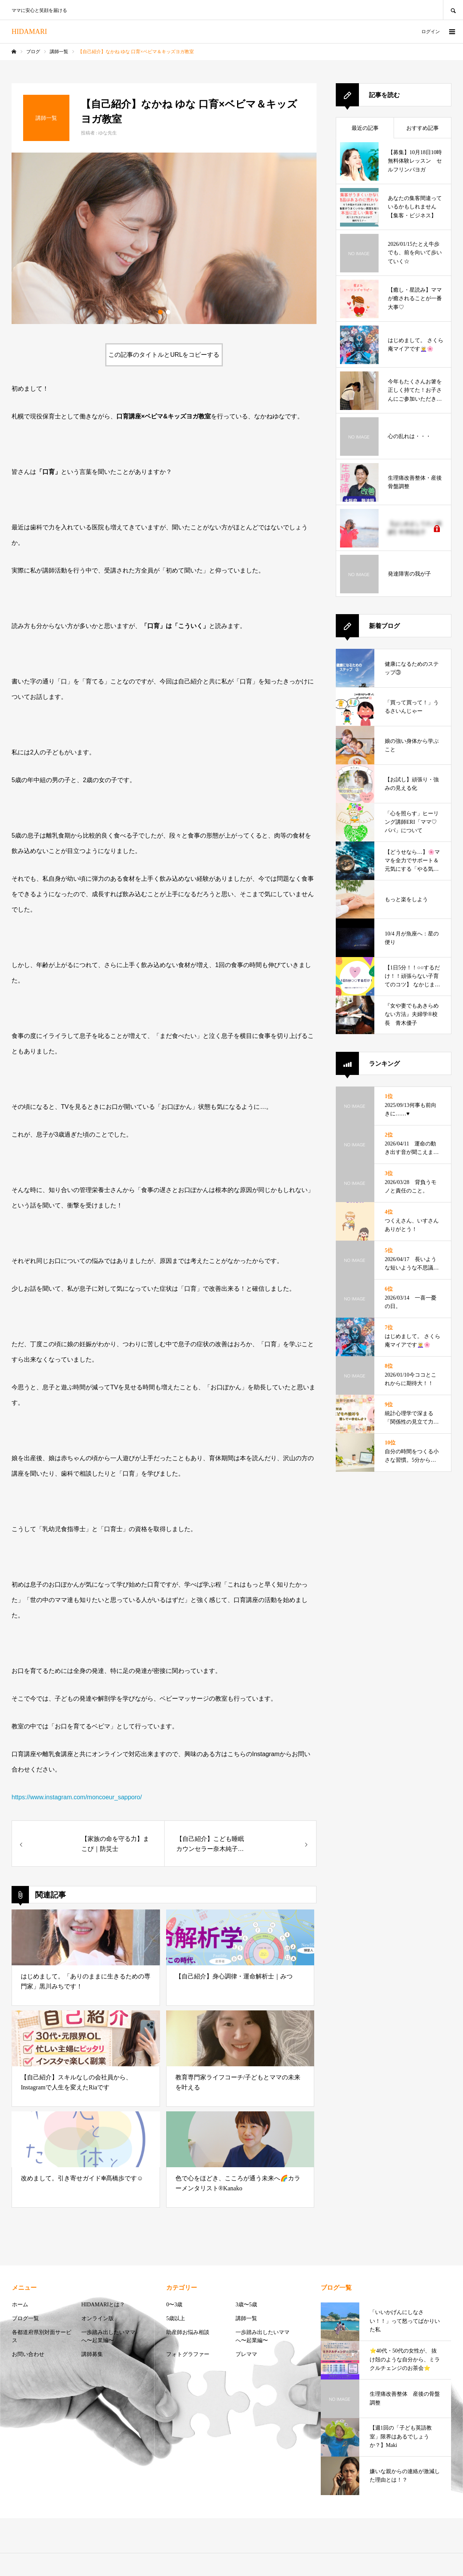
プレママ (246, 2354)
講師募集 (92, 2354)
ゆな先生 (107, 133)
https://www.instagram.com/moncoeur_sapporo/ (77, 1797)
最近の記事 (365, 128)
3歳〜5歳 (246, 2304)
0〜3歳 (174, 2304)
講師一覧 (246, 2318)
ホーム (20, 2304)
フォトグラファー (187, 2354)
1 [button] (160, 312)
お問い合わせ (28, 2354)
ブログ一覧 (25, 2318)
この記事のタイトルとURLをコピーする (163, 354)
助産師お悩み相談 (187, 2332)
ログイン (430, 31)
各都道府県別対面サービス (41, 2336)
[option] (164, 238)
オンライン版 (97, 2318)
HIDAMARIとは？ (103, 2304)
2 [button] (168, 312)
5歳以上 (175, 2318)
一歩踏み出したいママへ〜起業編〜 (108, 2336)
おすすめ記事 (422, 128)
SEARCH (453, 10)
